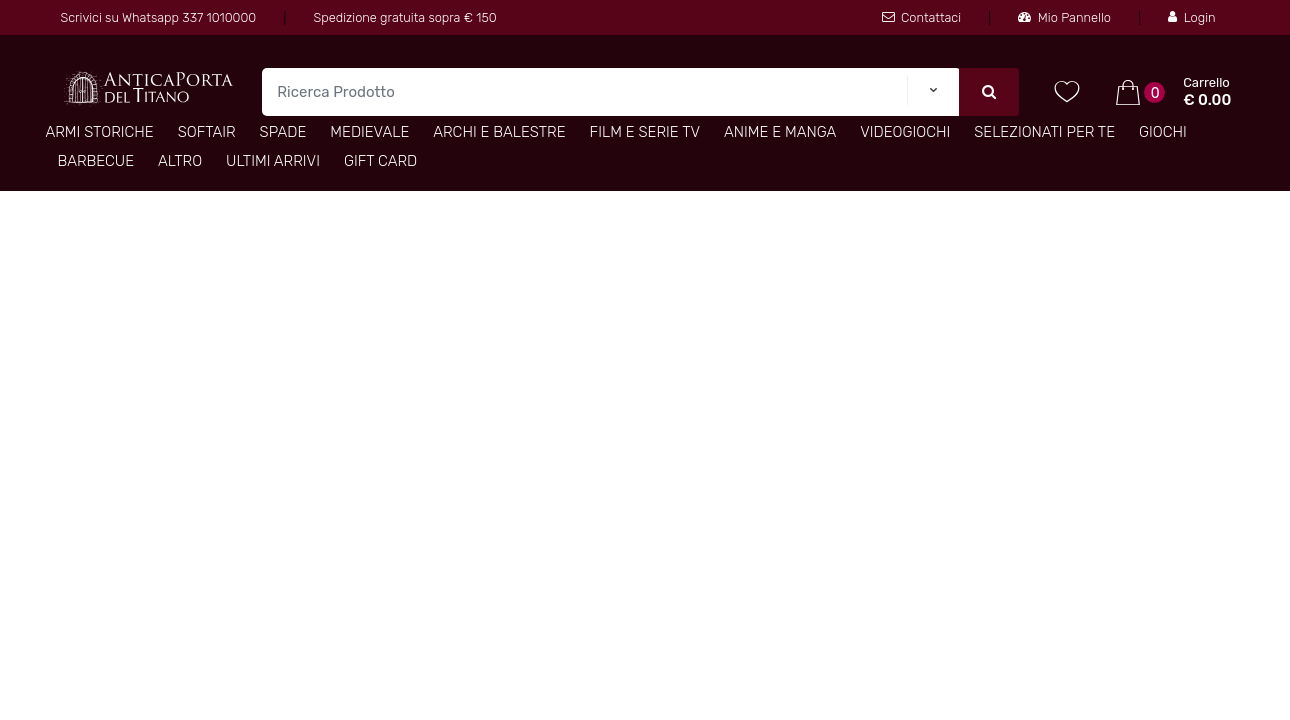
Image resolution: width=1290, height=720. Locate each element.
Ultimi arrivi (273, 161)
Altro (180, 161)
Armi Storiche (99, 132)
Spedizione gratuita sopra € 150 (405, 17)
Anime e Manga (780, 132)
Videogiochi (905, 132)
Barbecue (95, 161)
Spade (283, 132)
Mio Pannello (1064, 17)
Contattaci (921, 17)
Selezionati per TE (1044, 132)
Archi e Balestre (499, 132)
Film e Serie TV (645, 132)
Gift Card (380, 161)
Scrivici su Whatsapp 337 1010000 (158, 17)
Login (1191, 17)
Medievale (369, 132)
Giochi (1163, 132)
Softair (207, 132)
